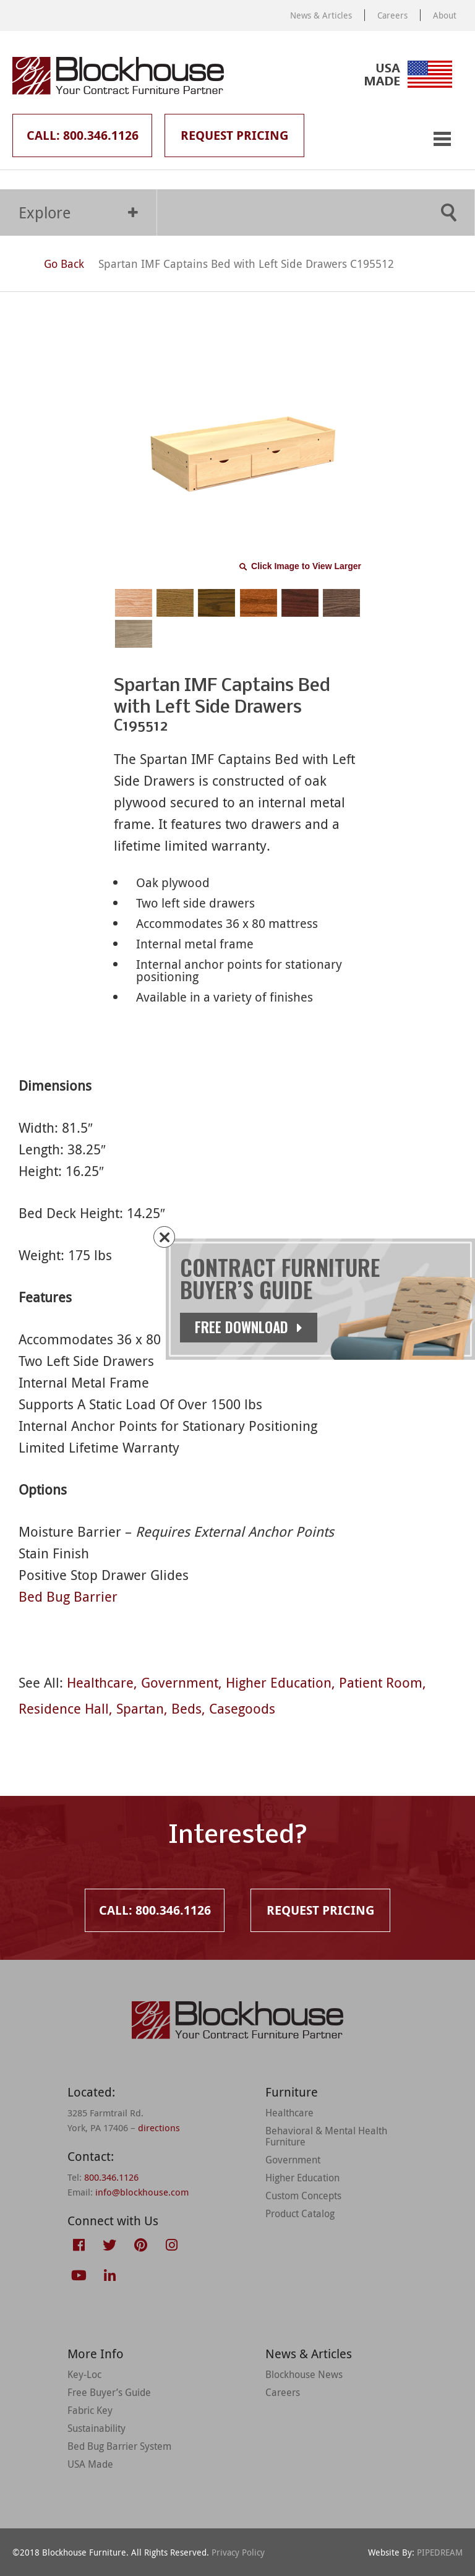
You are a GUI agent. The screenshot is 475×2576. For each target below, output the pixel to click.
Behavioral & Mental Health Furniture (326, 2136)
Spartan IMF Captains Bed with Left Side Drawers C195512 (246, 263)
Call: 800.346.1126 (83, 135)
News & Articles (321, 15)
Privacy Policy (238, 2552)
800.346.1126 (111, 2177)
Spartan (140, 1708)
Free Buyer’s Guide (109, 2392)
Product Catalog (300, 2213)
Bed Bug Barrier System (119, 2446)
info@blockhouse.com (142, 2192)
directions (159, 2127)
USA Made (90, 2464)
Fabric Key (90, 2410)
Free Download (250, 1326)
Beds (186, 1708)
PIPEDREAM (440, 2552)
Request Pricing (234, 135)
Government (179, 1682)
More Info (95, 2353)
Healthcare (100, 1682)
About (444, 15)
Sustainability (96, 2428)
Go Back (52, 263)
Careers (392, 15)
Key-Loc (84, 2374)
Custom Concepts (303, 2195)
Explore (78, 212)
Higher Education (279, 1682)
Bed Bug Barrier (68, 1596)
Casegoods (242, 1708)
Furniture (291, 2092)
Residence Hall (64, 1708)
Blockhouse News (304, 2374)
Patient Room (380, 1682)
